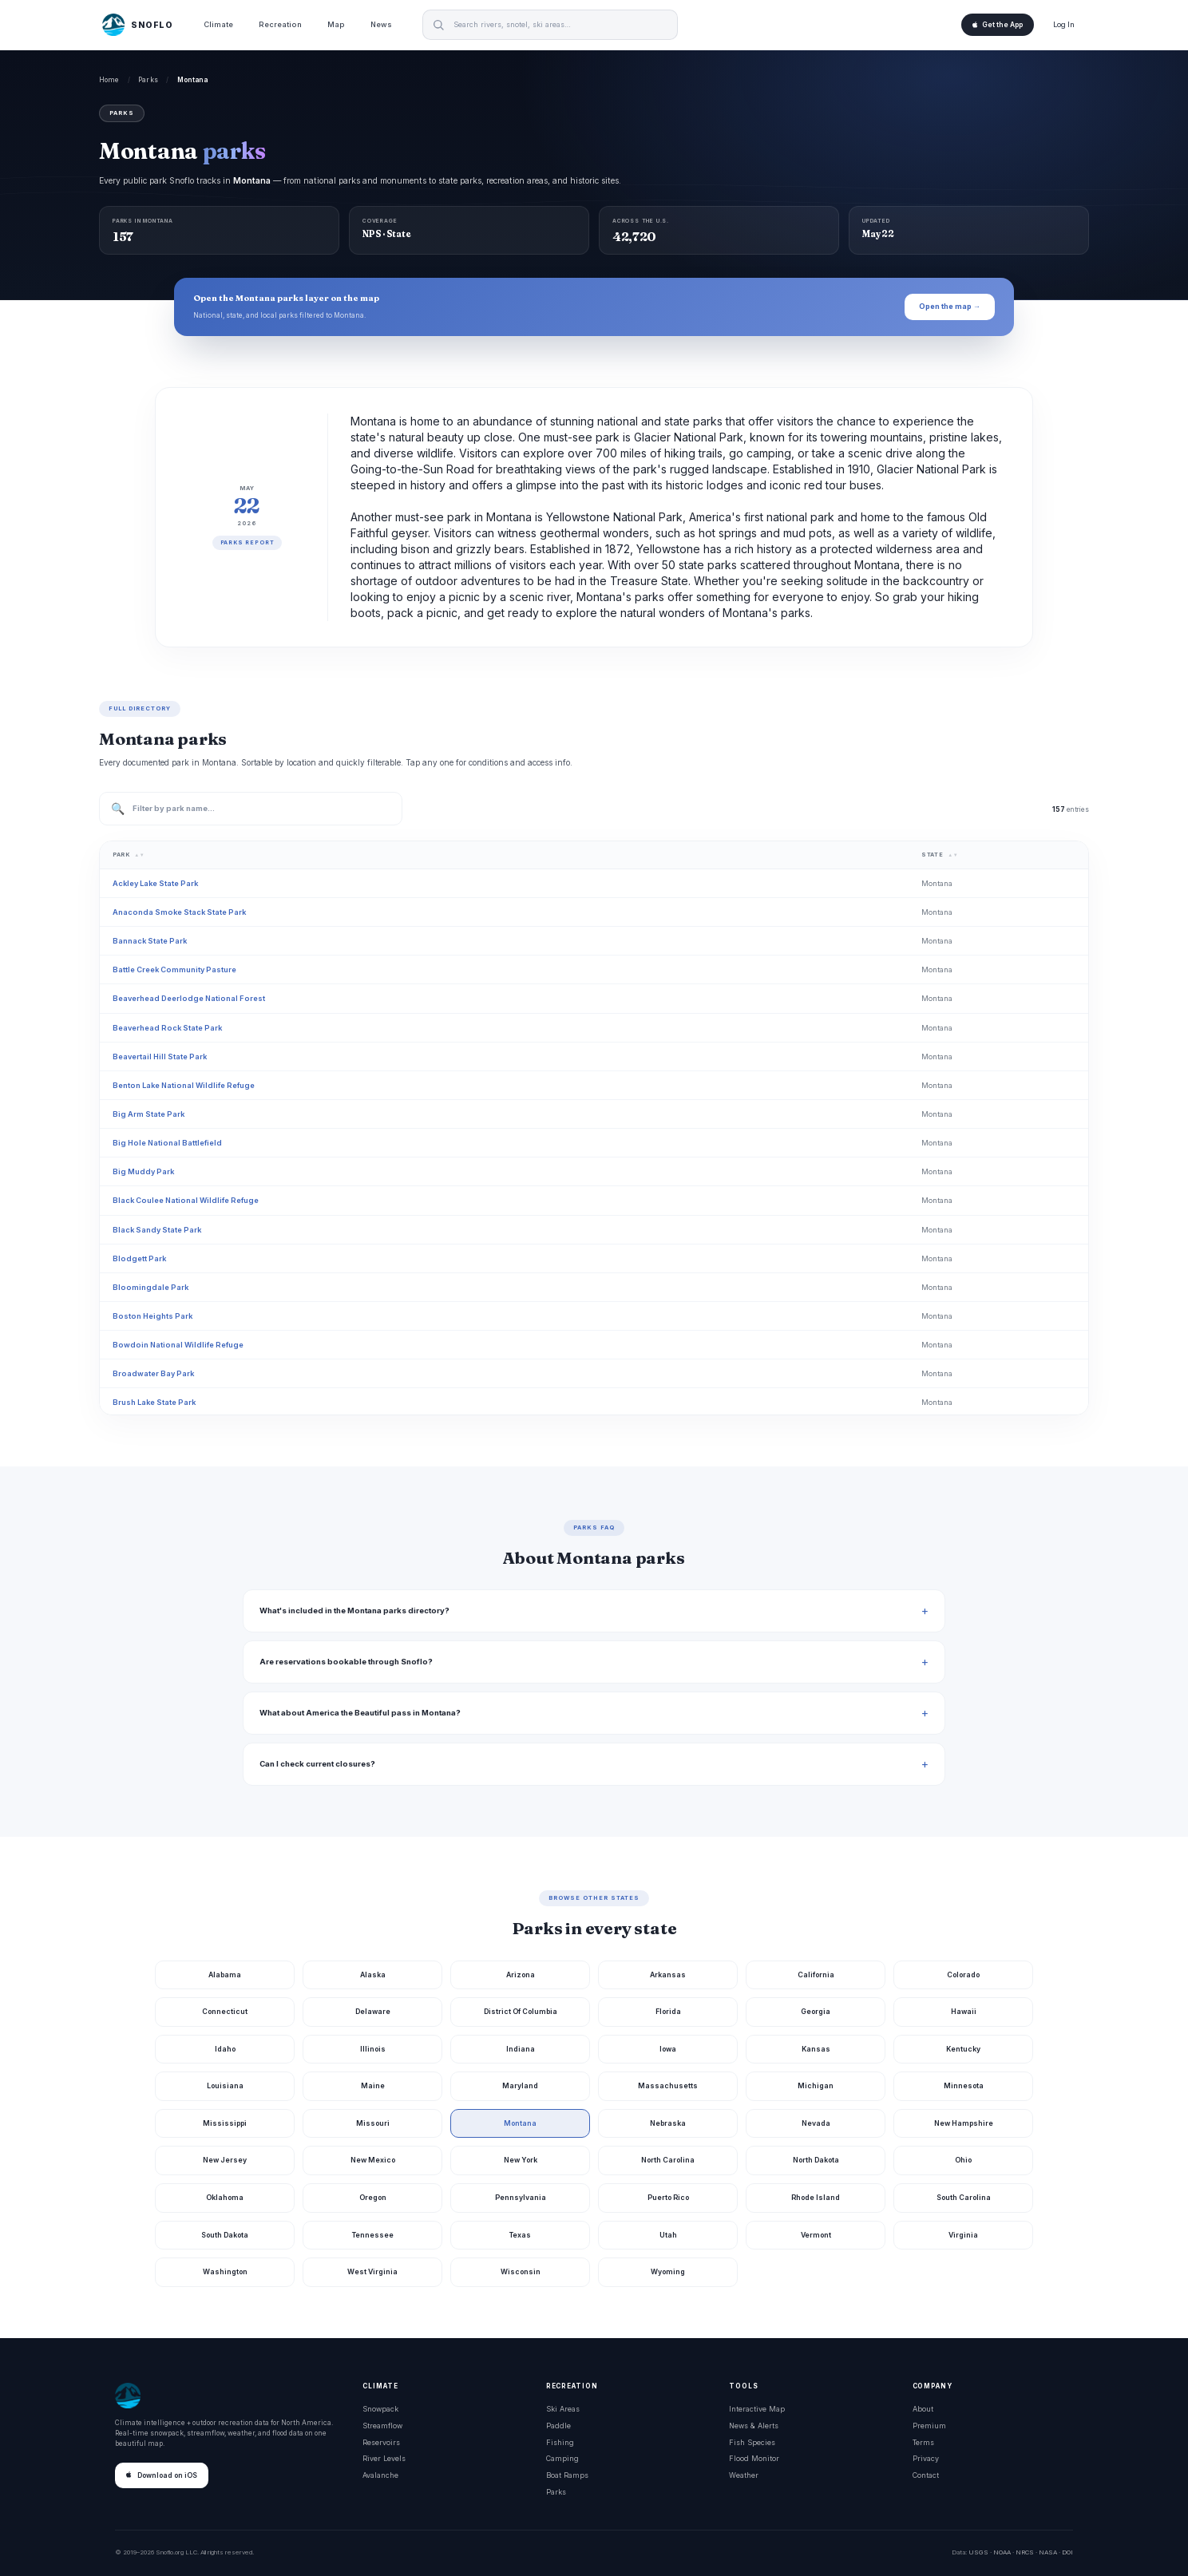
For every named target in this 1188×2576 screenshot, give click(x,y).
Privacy (926, 2458)
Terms (923, 2442)
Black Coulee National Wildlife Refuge (186, 1200)
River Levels (384, 2458)
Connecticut (225, 2011)
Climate (218, 24)
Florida (668, 2011)
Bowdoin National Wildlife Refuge (178, 1344)
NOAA (1002, 2552)
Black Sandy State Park (157, 1229)
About (923, 2408)
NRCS (1025, 2552)
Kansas (816, 2048)
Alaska (373, 1974)
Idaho (225, 2048)
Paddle (558, 2425)
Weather (743, 2475)
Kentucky (963, 2048)
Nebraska (668, 2123)
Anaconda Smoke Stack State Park (179, 912)
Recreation (280, 24)
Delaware (372, 2011)
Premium (929, 2425)
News (381, 24)
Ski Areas (563, 2408)
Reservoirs (381, 2442)
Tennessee (373, 2234)
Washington (225, 2271)
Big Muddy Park (143, 1171)
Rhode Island (815, 2197)
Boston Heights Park (152, 1316)
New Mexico (372, 2159)
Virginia (963, 2234)
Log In (1064, 24)
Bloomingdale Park (150, 1287)
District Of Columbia (520, 2011)
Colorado (963, 1974)
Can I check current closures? (317, 1763)
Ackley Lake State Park (155, 883)
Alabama (224, 1974)
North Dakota (816, 2159)
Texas (520, 2234)
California (816, 1974)
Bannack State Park (150, 940)
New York (520, 2159)
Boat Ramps (567, 2475)
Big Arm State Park (148, 1114)
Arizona (520, 1974)
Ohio (963, 2159)
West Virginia (372, 2271)
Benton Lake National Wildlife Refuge (184, 1085)
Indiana (520, 2048)
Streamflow (382, 2425)
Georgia (815, 2011)
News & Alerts (753, 2425)
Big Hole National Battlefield (167, 1142)
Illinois (373, 2048)
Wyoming (668, 2271)
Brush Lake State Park (154, 1402)
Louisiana (225, 2085)
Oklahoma (225, 2197)
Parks (148, 80)
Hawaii (963, 2011)
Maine (373, 2085)
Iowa (667, 2048)
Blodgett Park (139, 1258)
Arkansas (668, 1974)
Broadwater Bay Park (153, 1373)
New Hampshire (963, 2123)
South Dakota (224, 2234)
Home (109, 80)
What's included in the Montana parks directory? (354, 1610)
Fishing (560, 2442)
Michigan (816, 2085)
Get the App (997, 25)
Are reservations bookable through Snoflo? (346, 1661)
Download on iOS (161, 2475)
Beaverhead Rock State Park (167, 1027)
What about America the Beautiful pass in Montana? (360, 1712)
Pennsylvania (520, 2197)
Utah (668, 2234)
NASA (1048, 2552)
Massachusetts (668, 2085)
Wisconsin (521, 2271)
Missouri (373, 2123)
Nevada (816, 2123)
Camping (562, 2458)
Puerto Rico (668, 2197)
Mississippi (225, 2123)
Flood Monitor (754, 2458)
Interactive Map (757, 2408)
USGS (978, 2552)
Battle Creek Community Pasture (174, 969)
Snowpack (380, 2408)
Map (336, 24)
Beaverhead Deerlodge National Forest (189, 998)
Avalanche (380, 2475)
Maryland (520, 2085)
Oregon (372, 2197)
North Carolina (668, 2159)
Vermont (816, 2234)
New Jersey (225, 2159)
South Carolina (964, 2197)
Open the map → (949, 306)
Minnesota (964, 2085)
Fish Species (752, 2442)
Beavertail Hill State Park (160, 1056)
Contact (926, 2475)
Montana (520, 2123)
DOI (1067, 2552)
